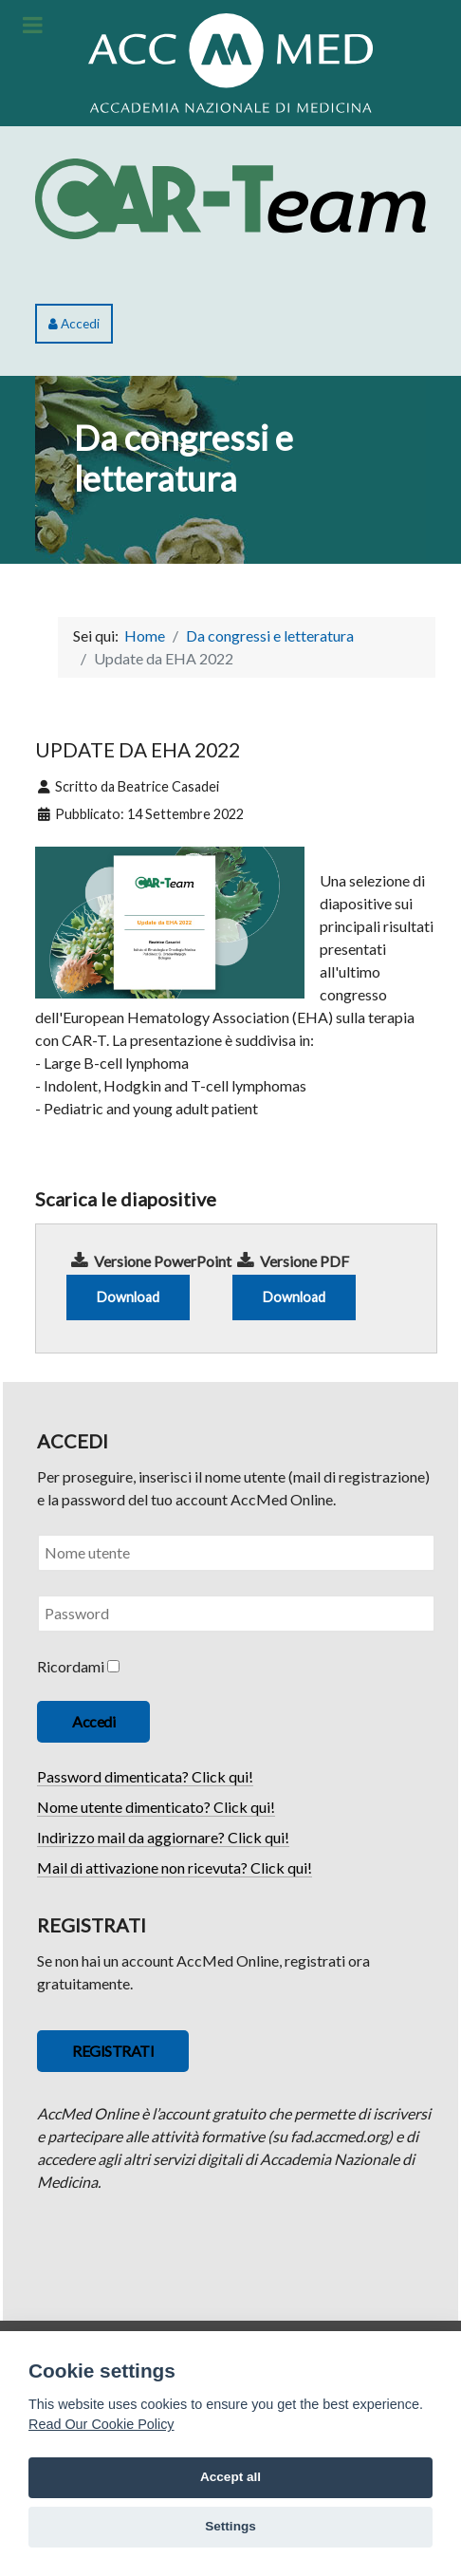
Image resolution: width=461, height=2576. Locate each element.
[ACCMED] (230, 60)
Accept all (230, 2477)
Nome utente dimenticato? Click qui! (156, 1807)
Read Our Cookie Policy (101, 2424)
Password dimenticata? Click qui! (145, 1776)
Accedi (74, 323)
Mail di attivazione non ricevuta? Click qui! (174, 1867)
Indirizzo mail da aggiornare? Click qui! (163, 1837)
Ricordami (70, 1666)
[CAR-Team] (230, 196)
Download (128, 1297)
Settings (230, 2526)
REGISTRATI (113, 2051)
